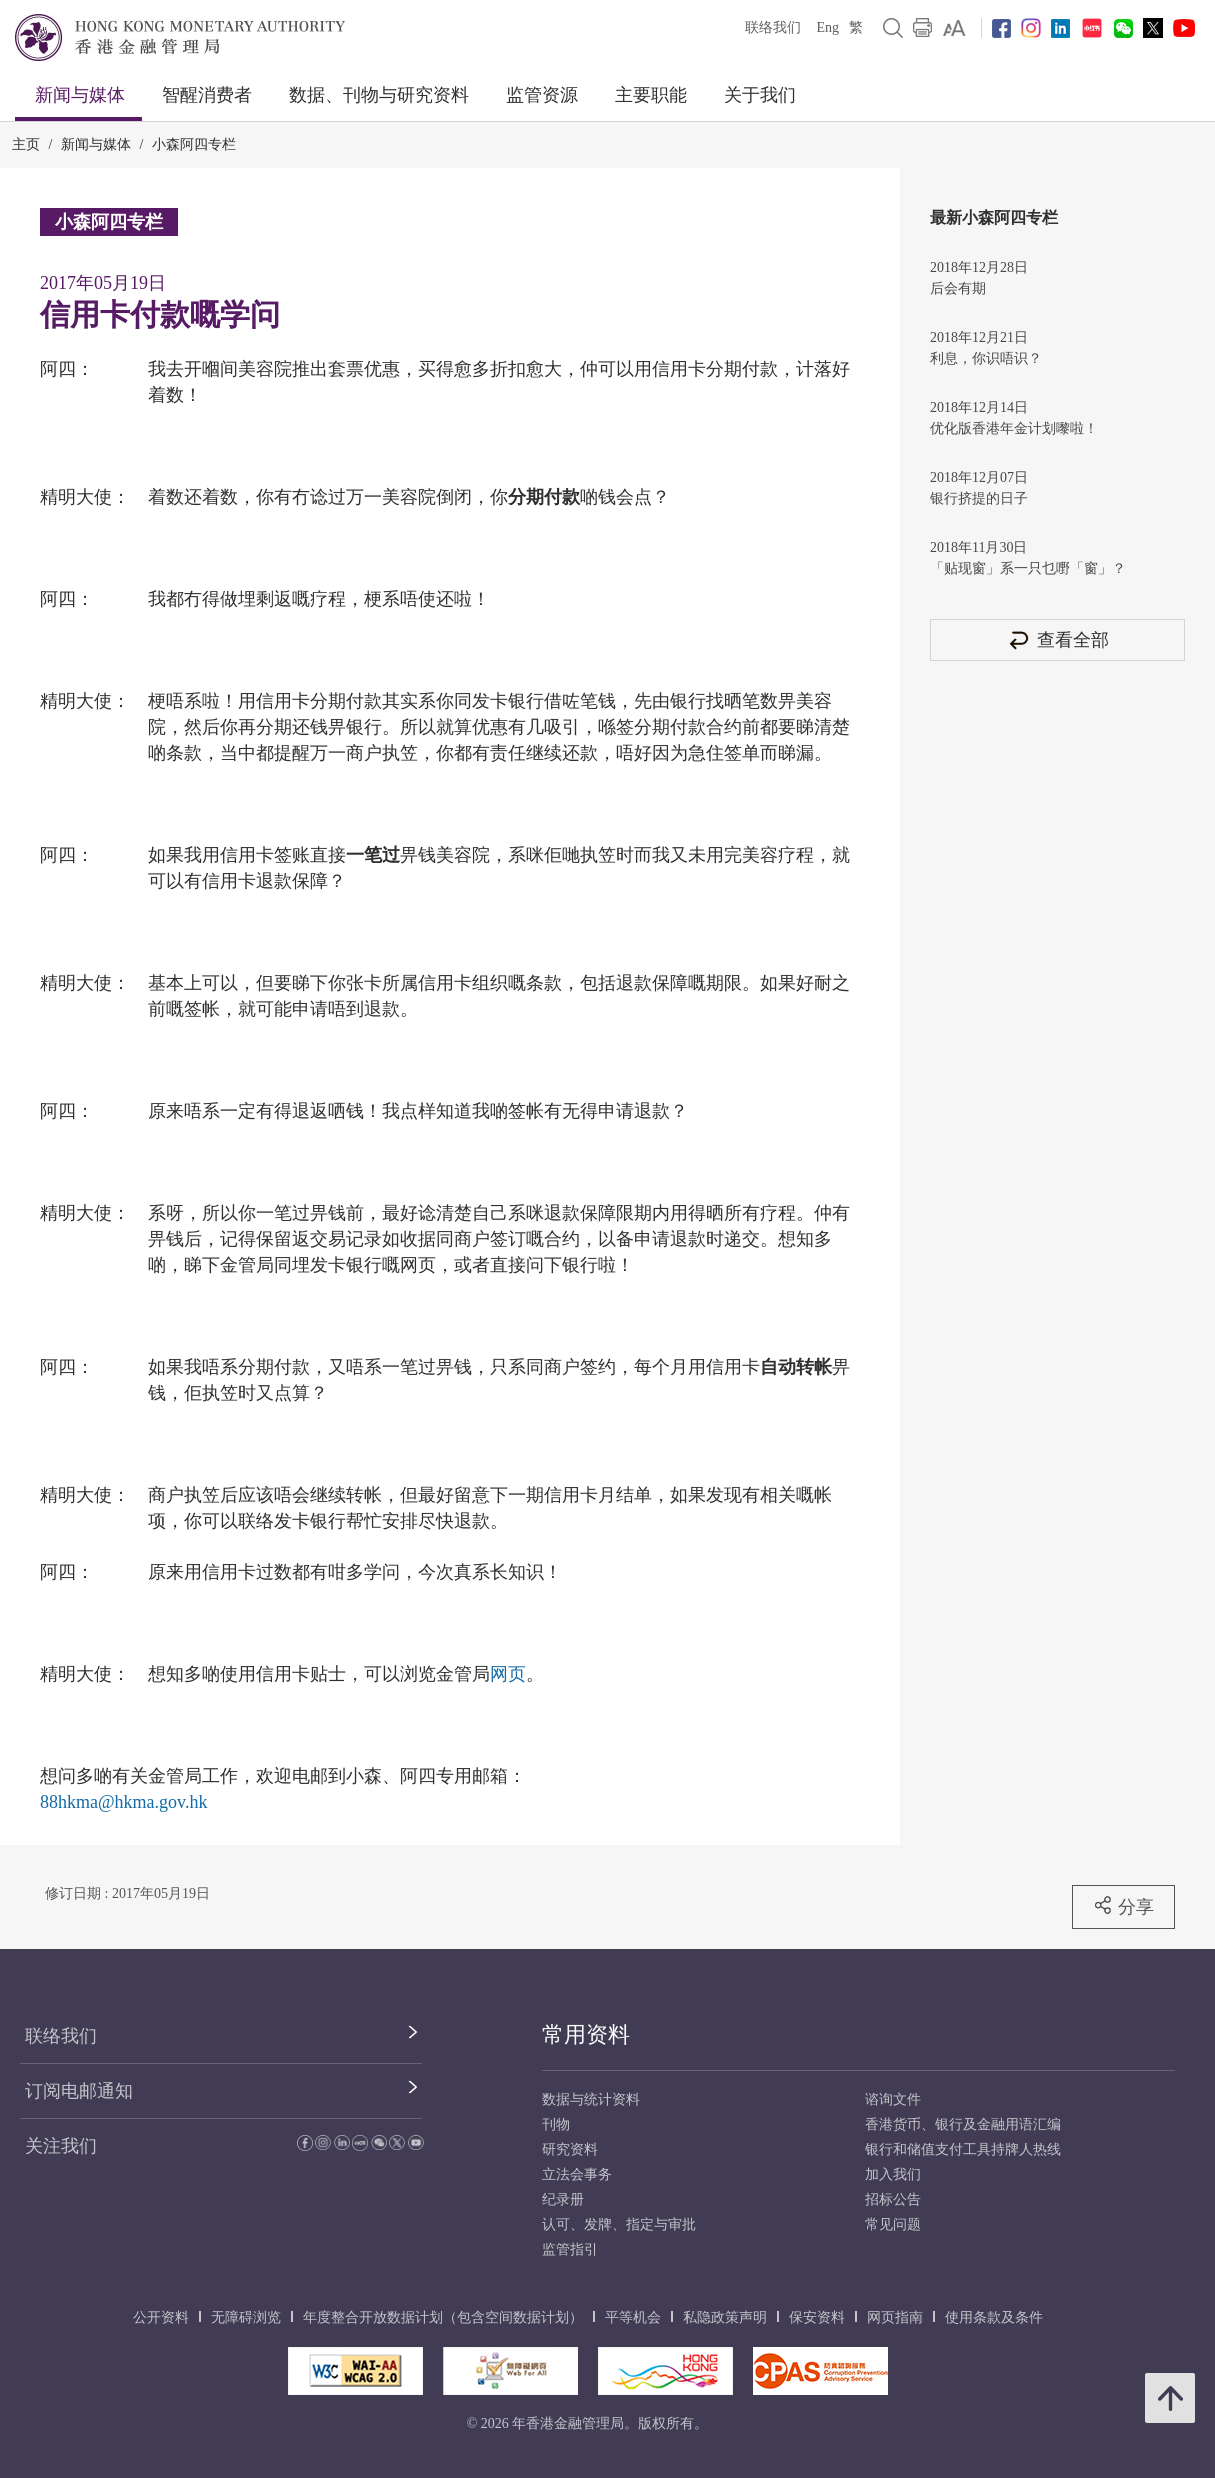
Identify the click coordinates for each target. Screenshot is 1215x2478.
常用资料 (586, 2034)
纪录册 (563, 2199)
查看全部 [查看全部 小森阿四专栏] (1058, 639)
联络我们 (773, 27)
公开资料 (161, 2317)
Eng (827, 27)
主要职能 (651, 95)
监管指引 (570, 2249)
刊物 (556, 2124)
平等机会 (633, 2317)
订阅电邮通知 (79, 2091)
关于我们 (760, 95)
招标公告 (893, 2199)
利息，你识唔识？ (986, 358)
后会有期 (958, 288)
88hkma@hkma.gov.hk (123, 1802)
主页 (26, 144)
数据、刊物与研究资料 (379, 95)
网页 (508, 1674)
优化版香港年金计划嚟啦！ (1014, 428)
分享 (1123, 1906)
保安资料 (817, 2317)
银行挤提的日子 (979, 498)
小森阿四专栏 (194, 144)
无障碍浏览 (246, 2317)
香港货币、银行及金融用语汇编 (963, 2124)
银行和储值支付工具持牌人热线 (963, 2149)
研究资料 (570, 2149)
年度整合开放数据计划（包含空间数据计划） (443, 2317)
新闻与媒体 (80, 95)
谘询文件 (893, 2099)
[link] (954, 28)
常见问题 (893, 2224)
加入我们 (893, 2174)
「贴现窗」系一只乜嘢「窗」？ (1028, 568)
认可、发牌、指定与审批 (619, 2224)
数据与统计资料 (591, 2099)
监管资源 (542, 95)
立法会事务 (577, 2174)
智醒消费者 (207, 95)
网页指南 (895, 2317)
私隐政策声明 (725, 2317)
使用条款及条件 (994, 2317)
